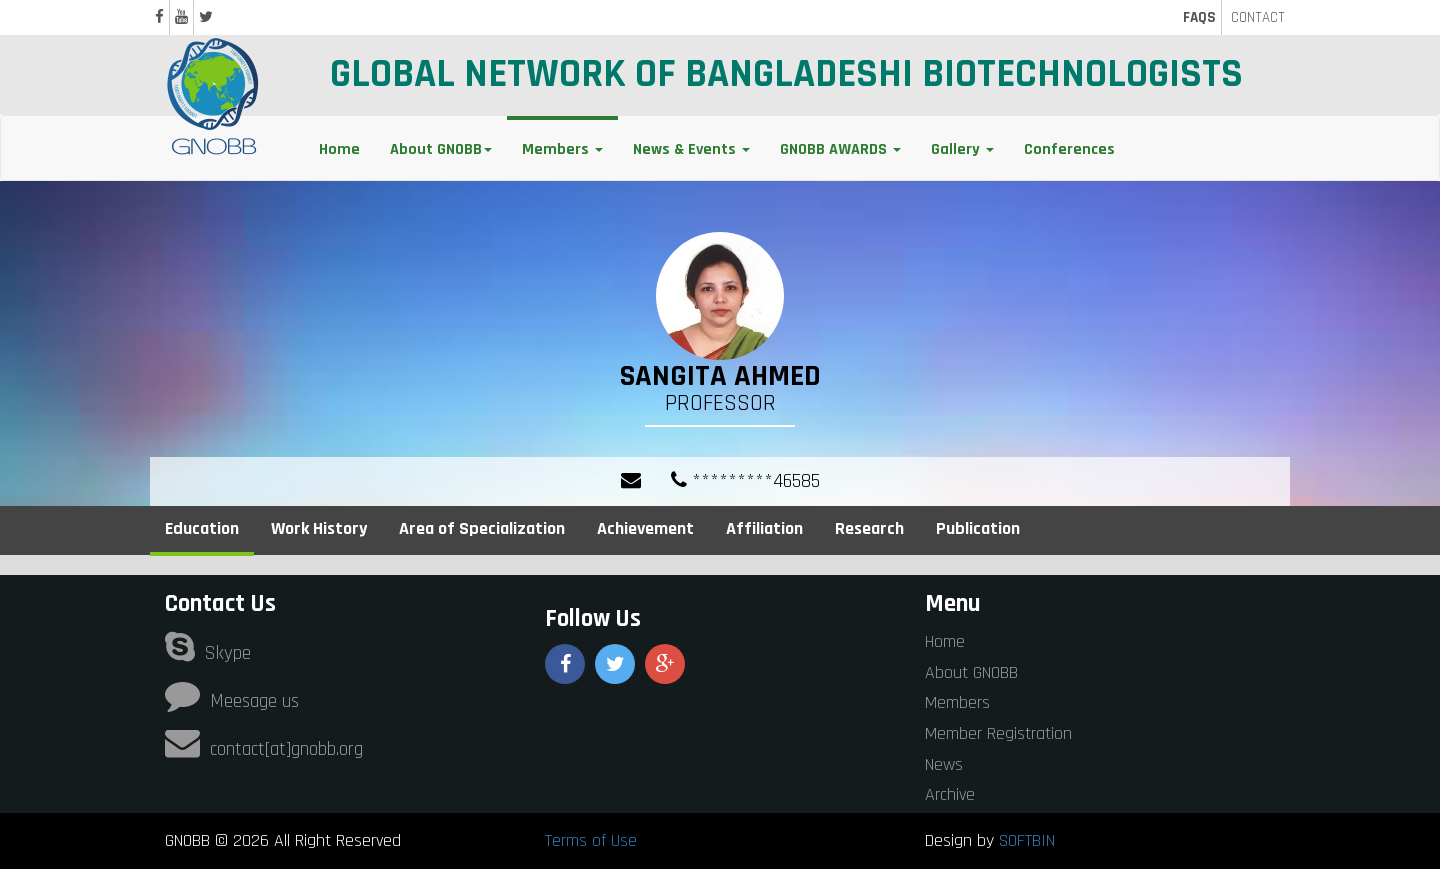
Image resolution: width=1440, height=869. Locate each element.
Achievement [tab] (645, 528)
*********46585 (745, 481)
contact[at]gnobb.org (264, 749)
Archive (950, 794)
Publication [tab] (978, 528)
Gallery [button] (962, 149)
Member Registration (998, 733)
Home (339, 149)
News (944, 764)
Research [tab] (869, 528)
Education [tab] (202, 528)
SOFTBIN (1027, 840)
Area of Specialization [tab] (482, 528)
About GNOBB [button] (441, 149)
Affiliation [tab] (764, 528)
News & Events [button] (691, 149)
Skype (208, 653)
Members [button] (562, 149)
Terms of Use (591, 840)
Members (957, 702)
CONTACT (1258, 17)
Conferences (1069, 149)
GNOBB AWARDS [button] (840, 149)
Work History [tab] (319, 528)
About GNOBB (971, 672)
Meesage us (232, 701)
